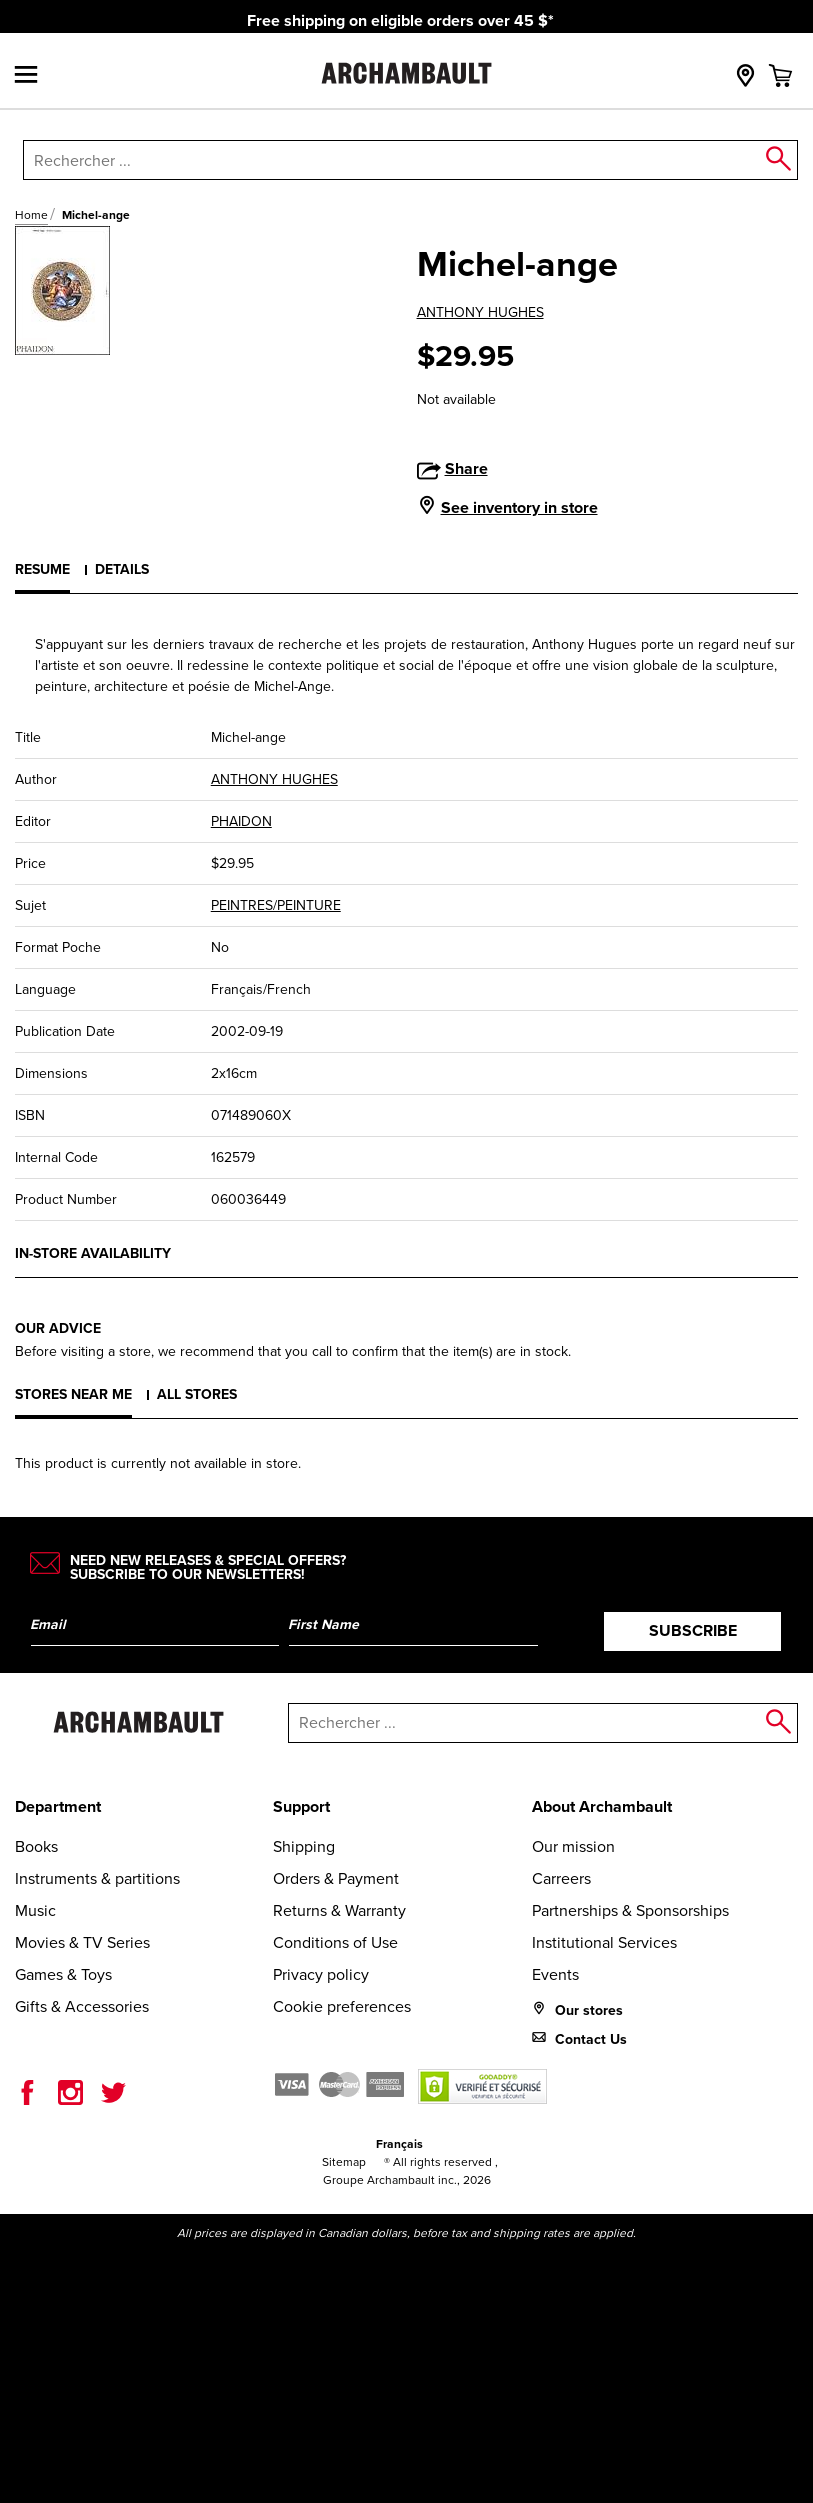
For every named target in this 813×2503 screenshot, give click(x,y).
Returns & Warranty (339, 1910)
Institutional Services (604, 1942)
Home (31, 215)
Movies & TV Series (82, 1942)
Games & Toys (63, 1974)
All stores (197, 1394)
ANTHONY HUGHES (480, 312)
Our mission (573, 1846)
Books (36, 1846)
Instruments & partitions (97, 1878)
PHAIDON (241, 821)
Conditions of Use (335, 1942)
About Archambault (602, 1806)
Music (35, 1910)
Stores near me (73, 1394)
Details (122, 569)
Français (399, 2144)
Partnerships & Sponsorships (630, 1910)
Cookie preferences (342, 2006)
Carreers (561, 1878)
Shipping (304, 1846)
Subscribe (693, 1630)
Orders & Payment (336, 1878)
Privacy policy (321, 1974)
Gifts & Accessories (82, 2006)
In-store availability (93, 1253)
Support (301, 1806)
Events (555, 1974)
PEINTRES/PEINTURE (276, 905)
